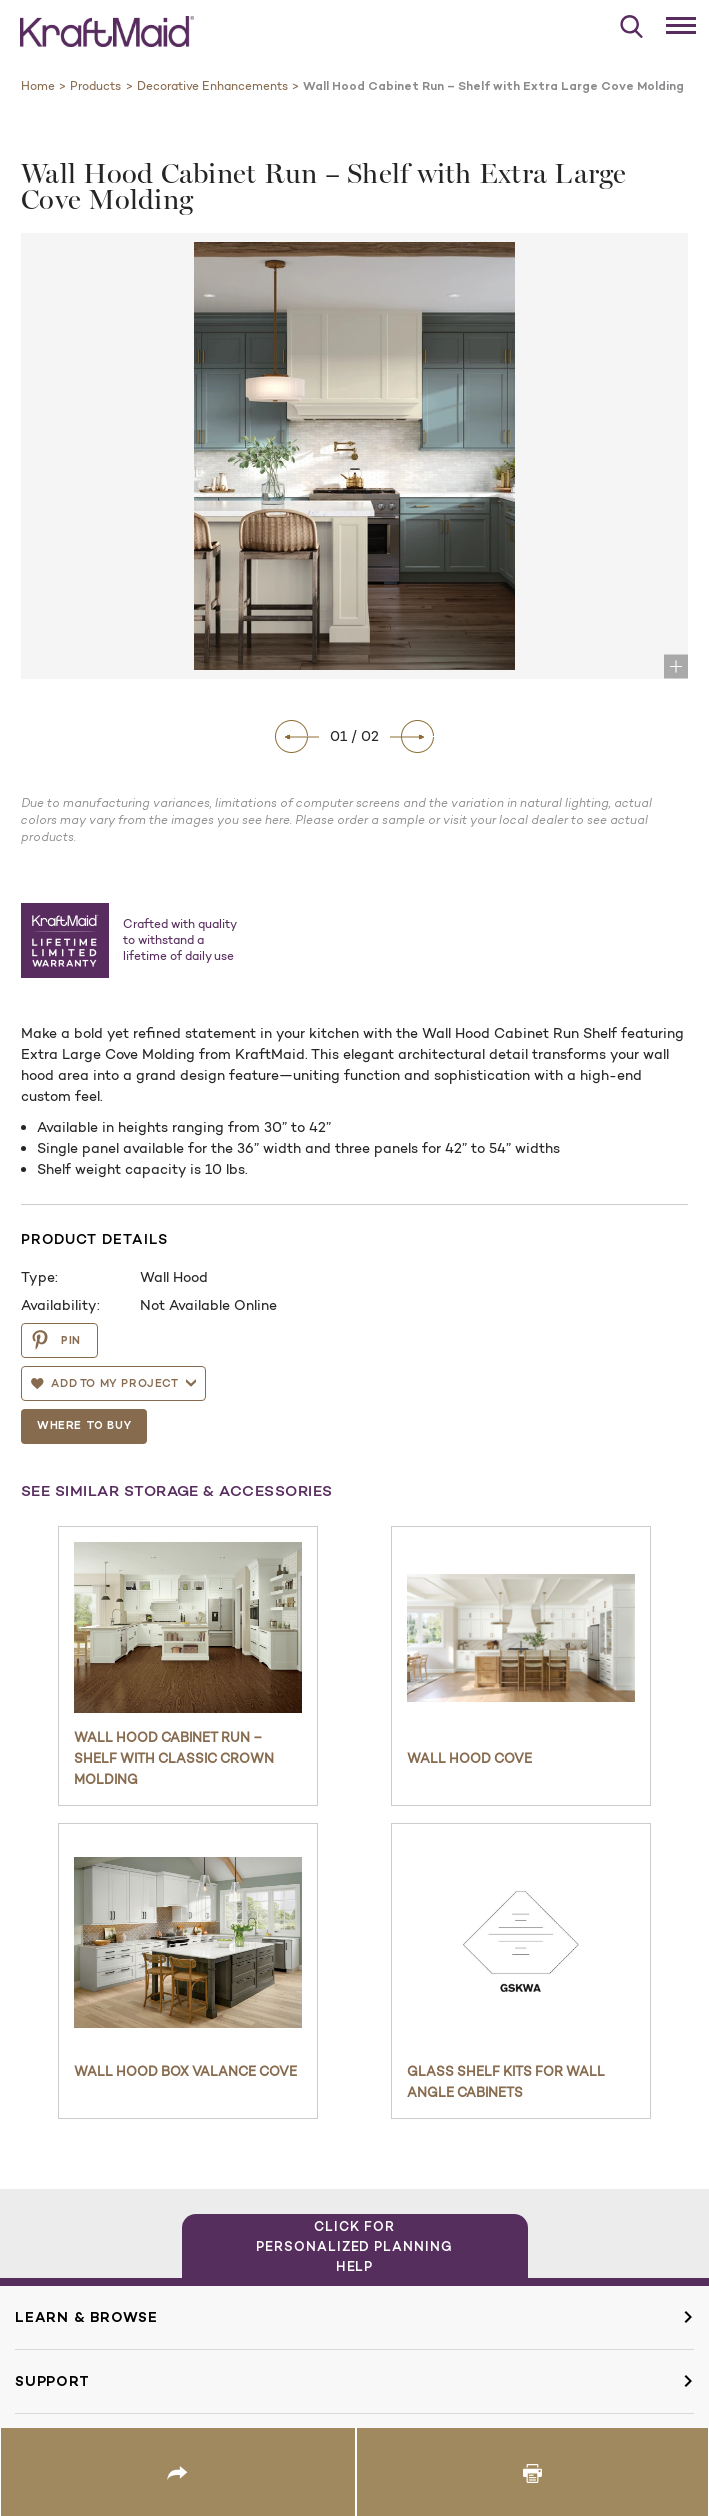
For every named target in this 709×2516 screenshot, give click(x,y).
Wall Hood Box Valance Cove (185, 2071)
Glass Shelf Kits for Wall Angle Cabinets (506, 2081)
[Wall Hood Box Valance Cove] (188, 1943)
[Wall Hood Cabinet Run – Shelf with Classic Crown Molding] (188, 1627)
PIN (55, 1340)
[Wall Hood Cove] (521, 1638)
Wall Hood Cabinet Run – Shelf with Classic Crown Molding (174, 1758)
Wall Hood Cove (469, 1758)
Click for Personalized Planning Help (354, 2246)
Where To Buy (84, 1425)
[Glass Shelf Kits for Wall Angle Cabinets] (521, 1943)
